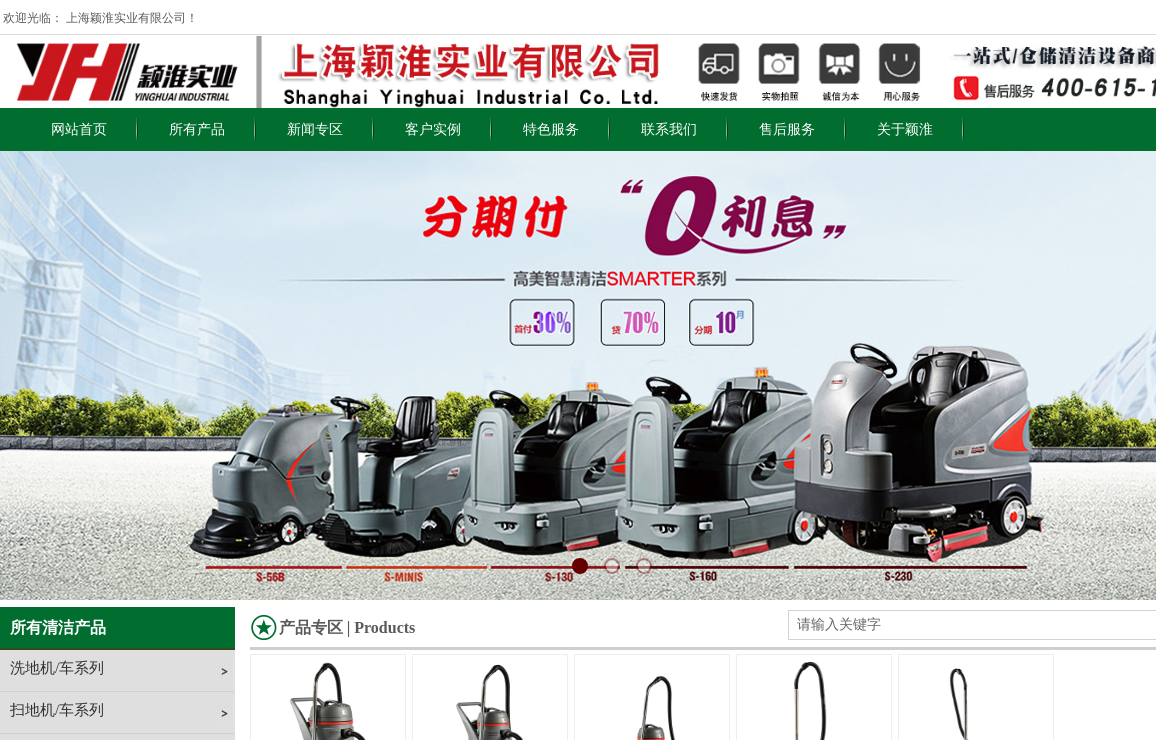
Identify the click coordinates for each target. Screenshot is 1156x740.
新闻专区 (315, 129)
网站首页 (79, 129)
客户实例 (433, 129)
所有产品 (197, 129)
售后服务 (787, 129)
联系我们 (669, 129)
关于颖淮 (905, 129)
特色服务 (551, 129)
